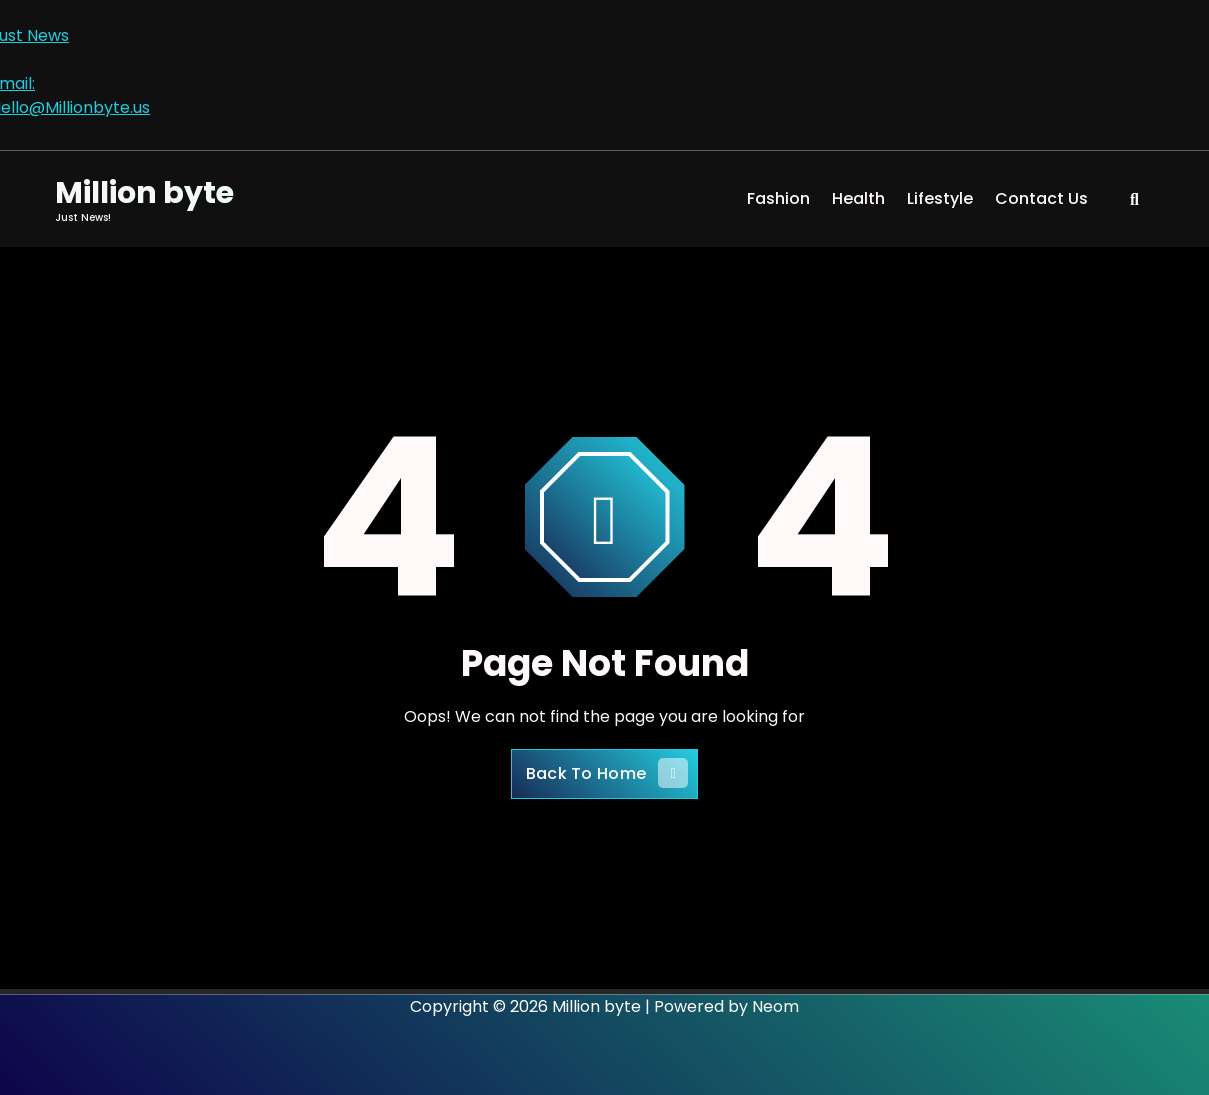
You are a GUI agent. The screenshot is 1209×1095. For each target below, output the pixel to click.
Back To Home (607, 773)
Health (858, 198)
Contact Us (1041, 198)
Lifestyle (940, 198)
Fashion (778, 198)
